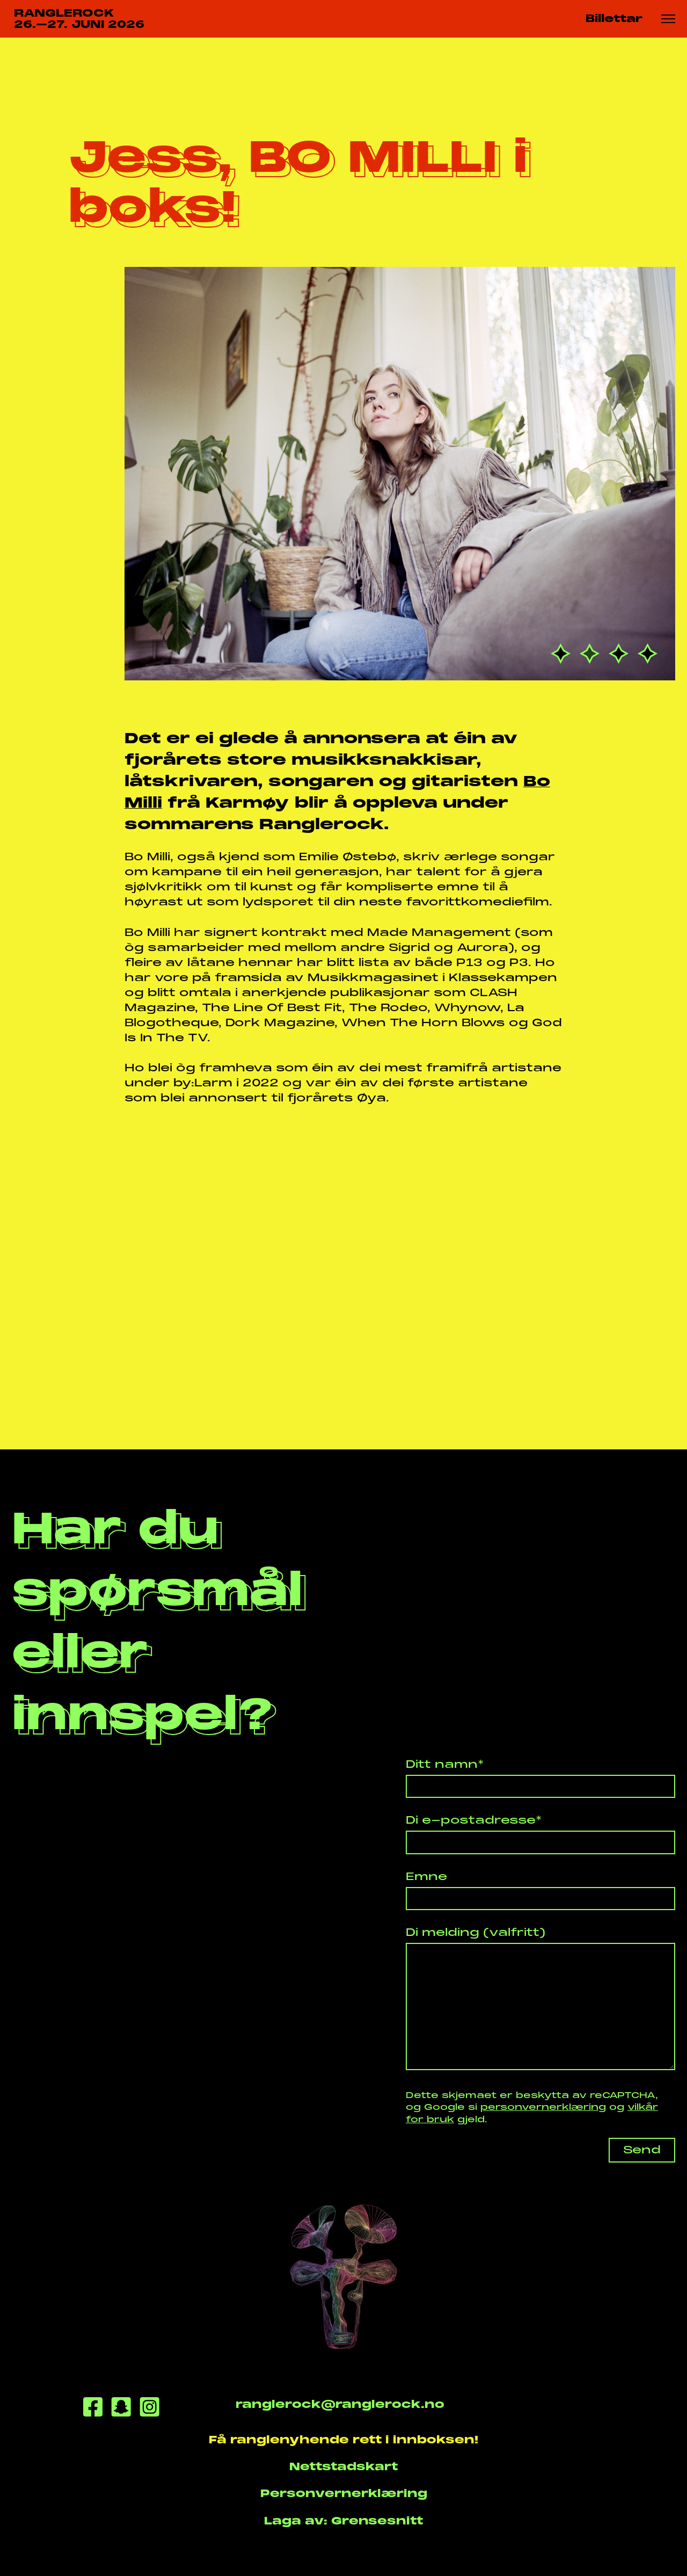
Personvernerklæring (343, 2493)
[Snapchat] (121, 2409)
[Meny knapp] (668, 19)
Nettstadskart (343, 2466)
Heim (25, 52)
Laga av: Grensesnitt (343, 2521)
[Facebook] (93, 2409)
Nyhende (76, 52)
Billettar (614, 18)
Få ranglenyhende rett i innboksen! (343, 2440)
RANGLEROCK (79, 19)
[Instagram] (149, 2409)
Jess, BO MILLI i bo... (169, 52)
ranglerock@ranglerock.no (340, 2404)
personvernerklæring (543, 2107)
